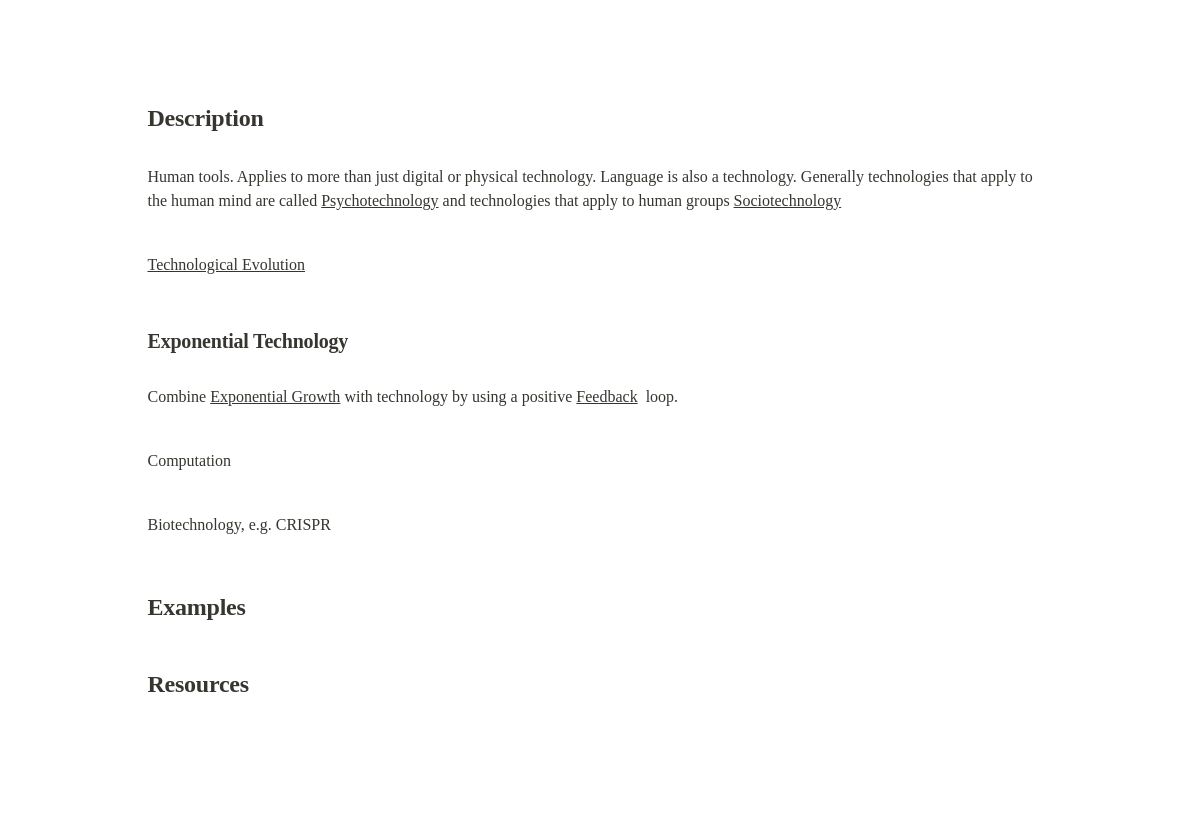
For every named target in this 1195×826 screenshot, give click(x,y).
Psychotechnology (379, 200)
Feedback (606, 396)
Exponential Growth (275, 396)
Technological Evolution (227, 264)
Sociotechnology (788, 200)
